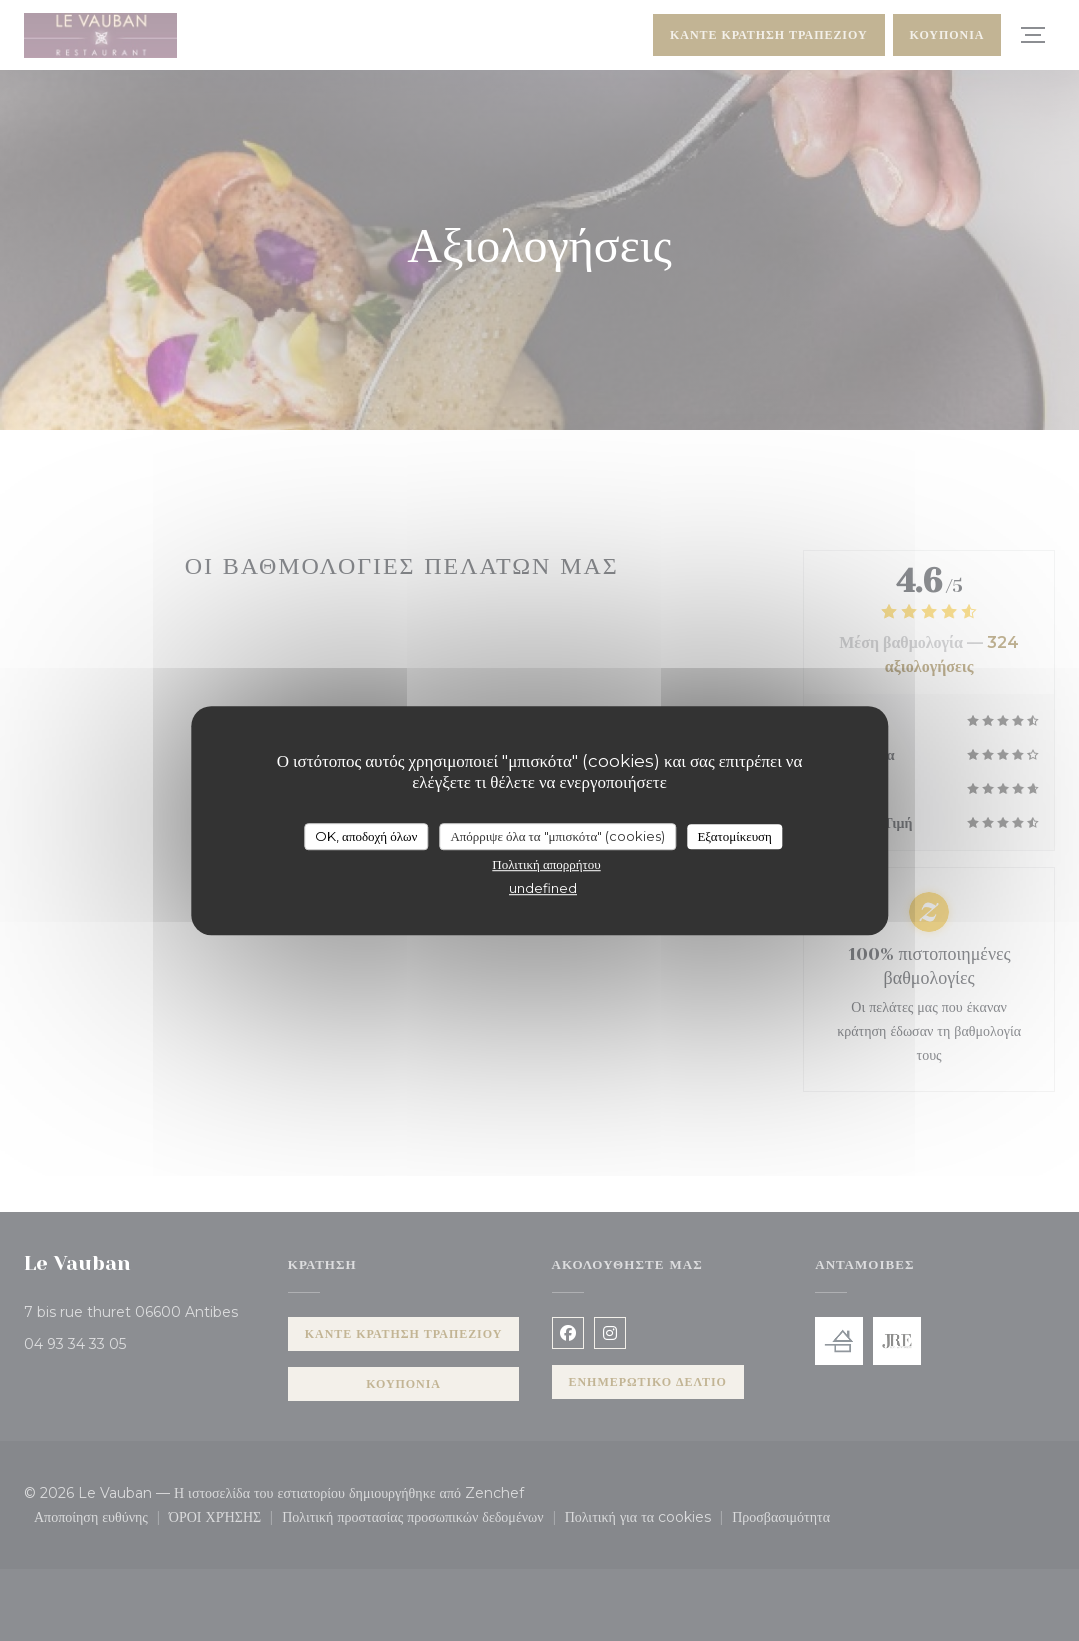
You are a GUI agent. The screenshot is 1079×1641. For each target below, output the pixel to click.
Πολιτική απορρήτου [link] (546, 864)
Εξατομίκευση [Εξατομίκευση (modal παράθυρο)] (734, 836)
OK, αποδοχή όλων (366, 836)
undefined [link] (543, 888)
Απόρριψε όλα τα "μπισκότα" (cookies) (557, 836)
